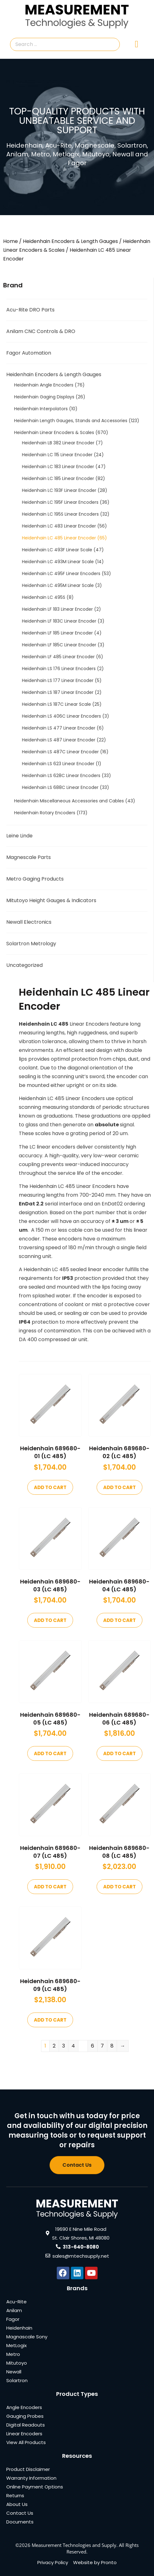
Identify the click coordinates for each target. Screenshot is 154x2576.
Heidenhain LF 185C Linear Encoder (59, 645)
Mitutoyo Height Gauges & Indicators (51, 900)
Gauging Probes (25, 2416)
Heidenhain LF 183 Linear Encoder (57, 609)
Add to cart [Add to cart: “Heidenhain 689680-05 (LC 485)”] (50, 1753)
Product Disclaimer (28, 2469)
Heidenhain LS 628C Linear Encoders (61, 775)
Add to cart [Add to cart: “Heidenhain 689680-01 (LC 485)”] (50, 1487)
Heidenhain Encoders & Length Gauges (70, 241)
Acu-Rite (16, 2301)
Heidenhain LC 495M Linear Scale (58, 585)
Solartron (17, 2380)
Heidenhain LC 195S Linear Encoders (60, 514)
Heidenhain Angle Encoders (43, 385)
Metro (13, 2354)
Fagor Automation (28, 352)
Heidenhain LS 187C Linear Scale (56, 704)
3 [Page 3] (63, 2045)
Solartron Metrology (31, 943)
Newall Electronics (28, 922)
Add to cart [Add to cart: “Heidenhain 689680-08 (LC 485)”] (119, 1886)
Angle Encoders (24, 2407)
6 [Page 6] (92, 2045)
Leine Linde (19, 835)
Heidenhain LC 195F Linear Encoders (60, 502)
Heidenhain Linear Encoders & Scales (54, 432)
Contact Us (19, 2513)
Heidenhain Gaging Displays (44, 397)
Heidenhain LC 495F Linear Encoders (61, 573)
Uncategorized (24, 965)
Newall (13, 2371)
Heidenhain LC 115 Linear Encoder (57, 455)
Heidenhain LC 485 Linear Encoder (59, 538)
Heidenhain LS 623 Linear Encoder (58, 763)
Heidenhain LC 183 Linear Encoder (58, 466)
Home (10, 241)
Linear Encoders (24, 2433)
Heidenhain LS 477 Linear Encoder (58, 728)
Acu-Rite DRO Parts (30, 309)
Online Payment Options (34, 2486)
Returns (15, 2495)
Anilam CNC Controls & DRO (40, 331)
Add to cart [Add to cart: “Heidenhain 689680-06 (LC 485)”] (119, 1753)
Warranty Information (31, 2478)
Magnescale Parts (28, 857)
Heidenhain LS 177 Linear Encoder (57, 680)
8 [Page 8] (112, 2045)
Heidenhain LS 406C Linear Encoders (61, 716)
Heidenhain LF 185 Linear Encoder (57, 633)
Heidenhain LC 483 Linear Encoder (59, 526)
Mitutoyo (16, 2363)
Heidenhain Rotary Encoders (44, 813)
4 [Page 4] (73, 2045)
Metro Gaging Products (35, 878)
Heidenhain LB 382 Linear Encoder (58, 443)
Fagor (12, 2319)
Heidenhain (19, 2328)
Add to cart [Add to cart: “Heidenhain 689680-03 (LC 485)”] (50, 1620)
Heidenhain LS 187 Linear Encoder (57, 692)
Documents (20, 2521)
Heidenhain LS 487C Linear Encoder (60, 752)
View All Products (26, 2442)
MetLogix (16, 2345)
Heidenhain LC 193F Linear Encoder (59, 490)
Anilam (14, 2310)
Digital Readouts (25, 2425)
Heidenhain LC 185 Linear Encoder (58, 478)
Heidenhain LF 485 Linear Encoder (58, 657)
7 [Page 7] (102, 2045)
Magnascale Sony (26, 2336)
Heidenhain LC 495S (43, 597)
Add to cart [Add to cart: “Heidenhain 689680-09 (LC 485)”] (50, 2020)
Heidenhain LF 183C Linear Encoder (59, 621)
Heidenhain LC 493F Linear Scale (57, 550)
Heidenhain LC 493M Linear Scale (58, 561)
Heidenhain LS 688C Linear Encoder (60, 787)
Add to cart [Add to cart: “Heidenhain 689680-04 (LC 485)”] (119, 1620)
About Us (17, 2504)
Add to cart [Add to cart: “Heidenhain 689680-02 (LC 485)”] (119, 1487)
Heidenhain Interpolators (41, 409)
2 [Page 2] (54, 2045)
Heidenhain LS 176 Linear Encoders (59, 668)
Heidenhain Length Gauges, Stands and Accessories (70, 420)
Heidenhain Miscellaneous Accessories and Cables (69, 801)
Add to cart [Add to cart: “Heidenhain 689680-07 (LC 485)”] (50, 1886)
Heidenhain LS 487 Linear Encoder (58, 740)
